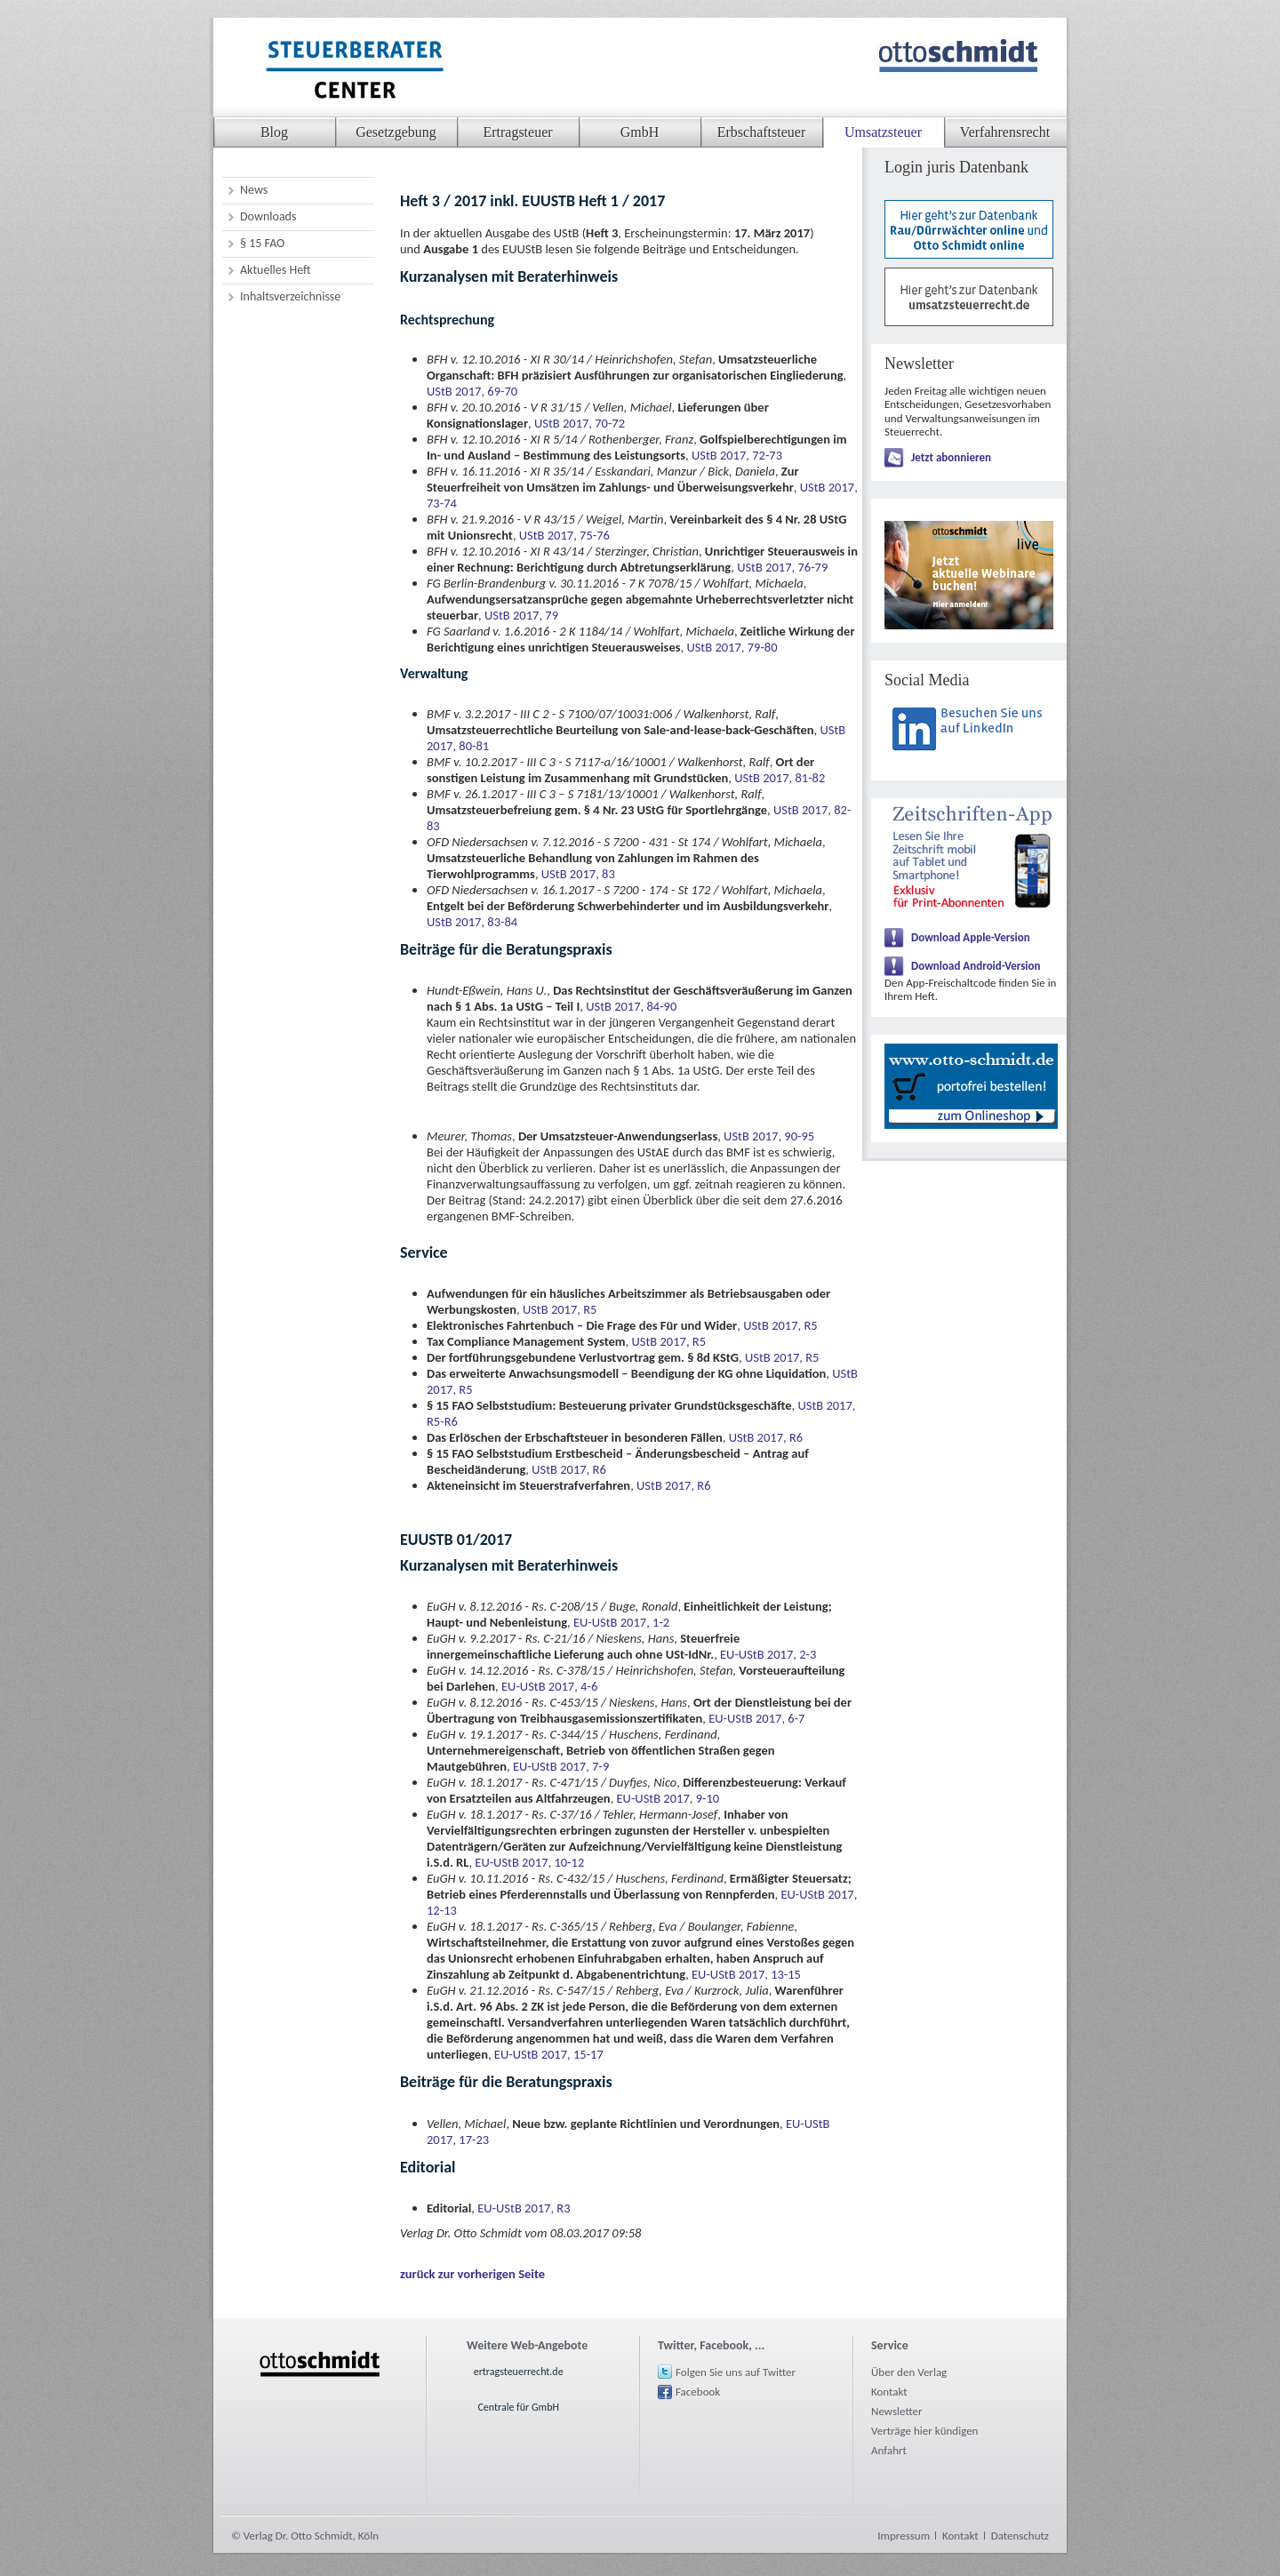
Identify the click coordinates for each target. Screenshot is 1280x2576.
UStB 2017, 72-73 (737, 455)
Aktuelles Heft (275, 269)
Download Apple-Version (970, 937)
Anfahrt (889, 2450)
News (254, 189)
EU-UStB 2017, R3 (523, 2208)
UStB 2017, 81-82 (779, 778)
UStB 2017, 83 (578, 874)
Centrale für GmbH (518, 2407)
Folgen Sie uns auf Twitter (736, 2372)
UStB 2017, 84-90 (631, 1006)
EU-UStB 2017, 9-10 (668, 1798)
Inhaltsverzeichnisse (290, 296)
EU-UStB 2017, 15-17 (549, 2054)
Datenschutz (1020, 2535)
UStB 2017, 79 (521, 615)
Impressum (903, 2535)
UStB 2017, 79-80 (731, 647)
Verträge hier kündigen (924, 2430)
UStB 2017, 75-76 (564, 535)
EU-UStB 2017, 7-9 (561, 1766)
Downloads (268, 216)
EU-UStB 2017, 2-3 (768, 1654)
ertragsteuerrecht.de (519, 2371)
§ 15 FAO (262, 243)
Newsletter (897, 2411)
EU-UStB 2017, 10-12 (529, 1862)
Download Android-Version (976, 965)
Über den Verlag (909, 2372)
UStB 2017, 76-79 (782, 567)
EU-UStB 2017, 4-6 (549, 1686)
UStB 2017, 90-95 (769, 1136)
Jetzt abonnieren (951, 457)
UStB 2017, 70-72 (579, 423)
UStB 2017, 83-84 (472, 922)
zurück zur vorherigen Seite (472, 2274)
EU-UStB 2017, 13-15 (746, 1974)
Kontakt (889, 2391)
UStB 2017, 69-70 (472, 391)
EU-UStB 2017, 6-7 (756, 1718)
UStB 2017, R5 (560, 1309)
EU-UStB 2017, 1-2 (621, 1622)
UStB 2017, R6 (766, 1437)
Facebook (698, 2391)
